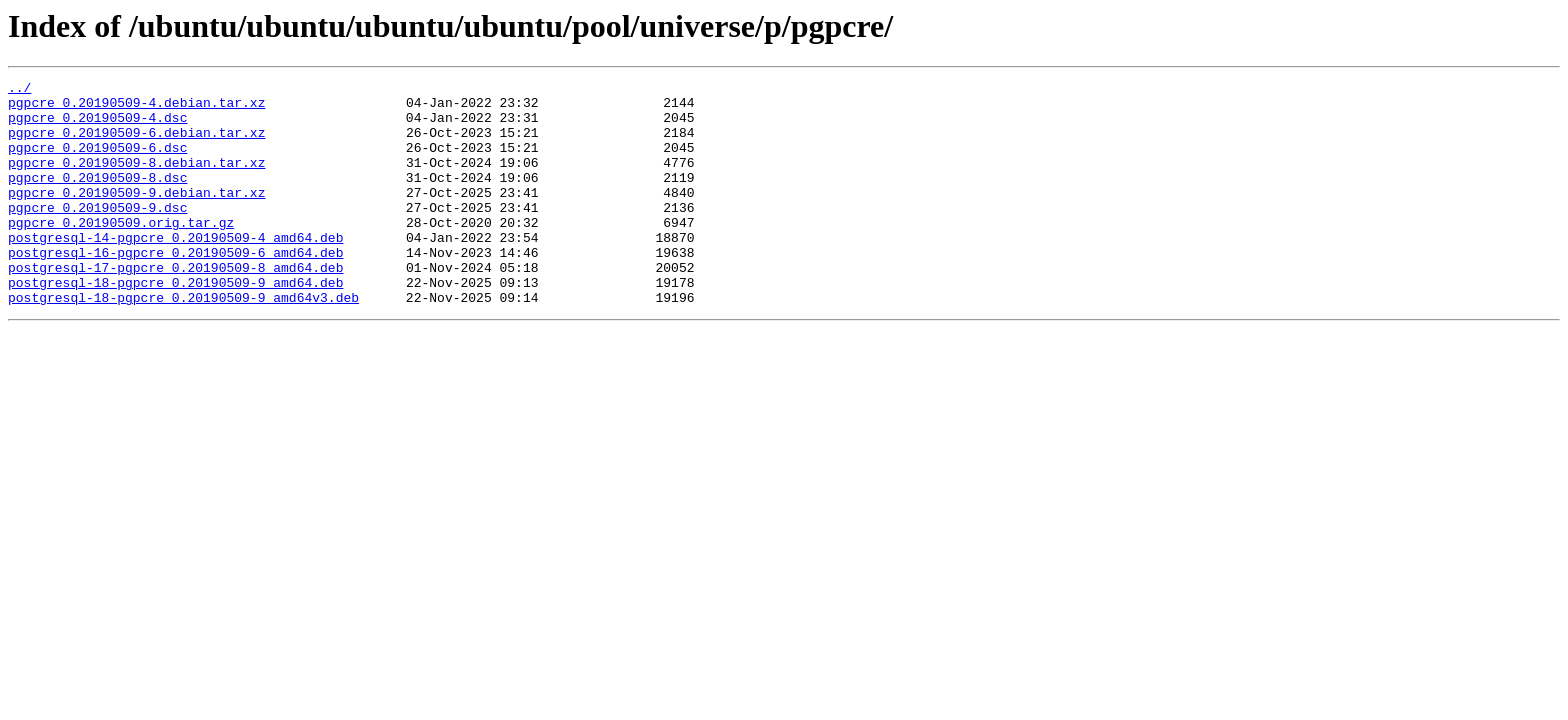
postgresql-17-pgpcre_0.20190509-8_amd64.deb (175, 306)
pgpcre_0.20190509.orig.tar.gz (121, 252)
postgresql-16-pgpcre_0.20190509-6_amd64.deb (175, 288)
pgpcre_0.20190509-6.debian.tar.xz (136, 144)
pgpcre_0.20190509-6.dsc (97, 162)
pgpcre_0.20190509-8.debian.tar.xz (136, 180)
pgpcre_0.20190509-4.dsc (97, 126)
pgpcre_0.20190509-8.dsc (97, 198)
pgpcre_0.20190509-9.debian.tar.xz (136, 216)
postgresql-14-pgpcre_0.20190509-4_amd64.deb (175, 270)
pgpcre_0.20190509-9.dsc (97, 234)
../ (19, 90)
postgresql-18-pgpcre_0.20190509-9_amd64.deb (175, 324)
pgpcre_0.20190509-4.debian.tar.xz (136, 108)
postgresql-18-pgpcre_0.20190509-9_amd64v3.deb (183, 342)
